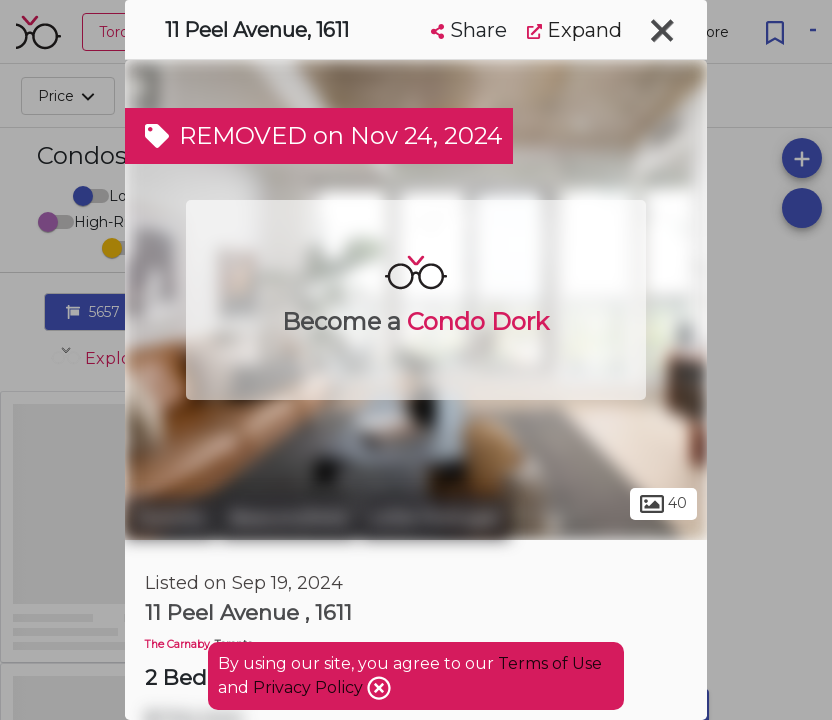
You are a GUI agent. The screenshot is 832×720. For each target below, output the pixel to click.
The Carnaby (177, 644)
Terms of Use (550, 663)
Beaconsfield (288, 518)
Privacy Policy (310, 687)
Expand (574, 30)
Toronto (170, 518)
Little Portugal (435, 518)
